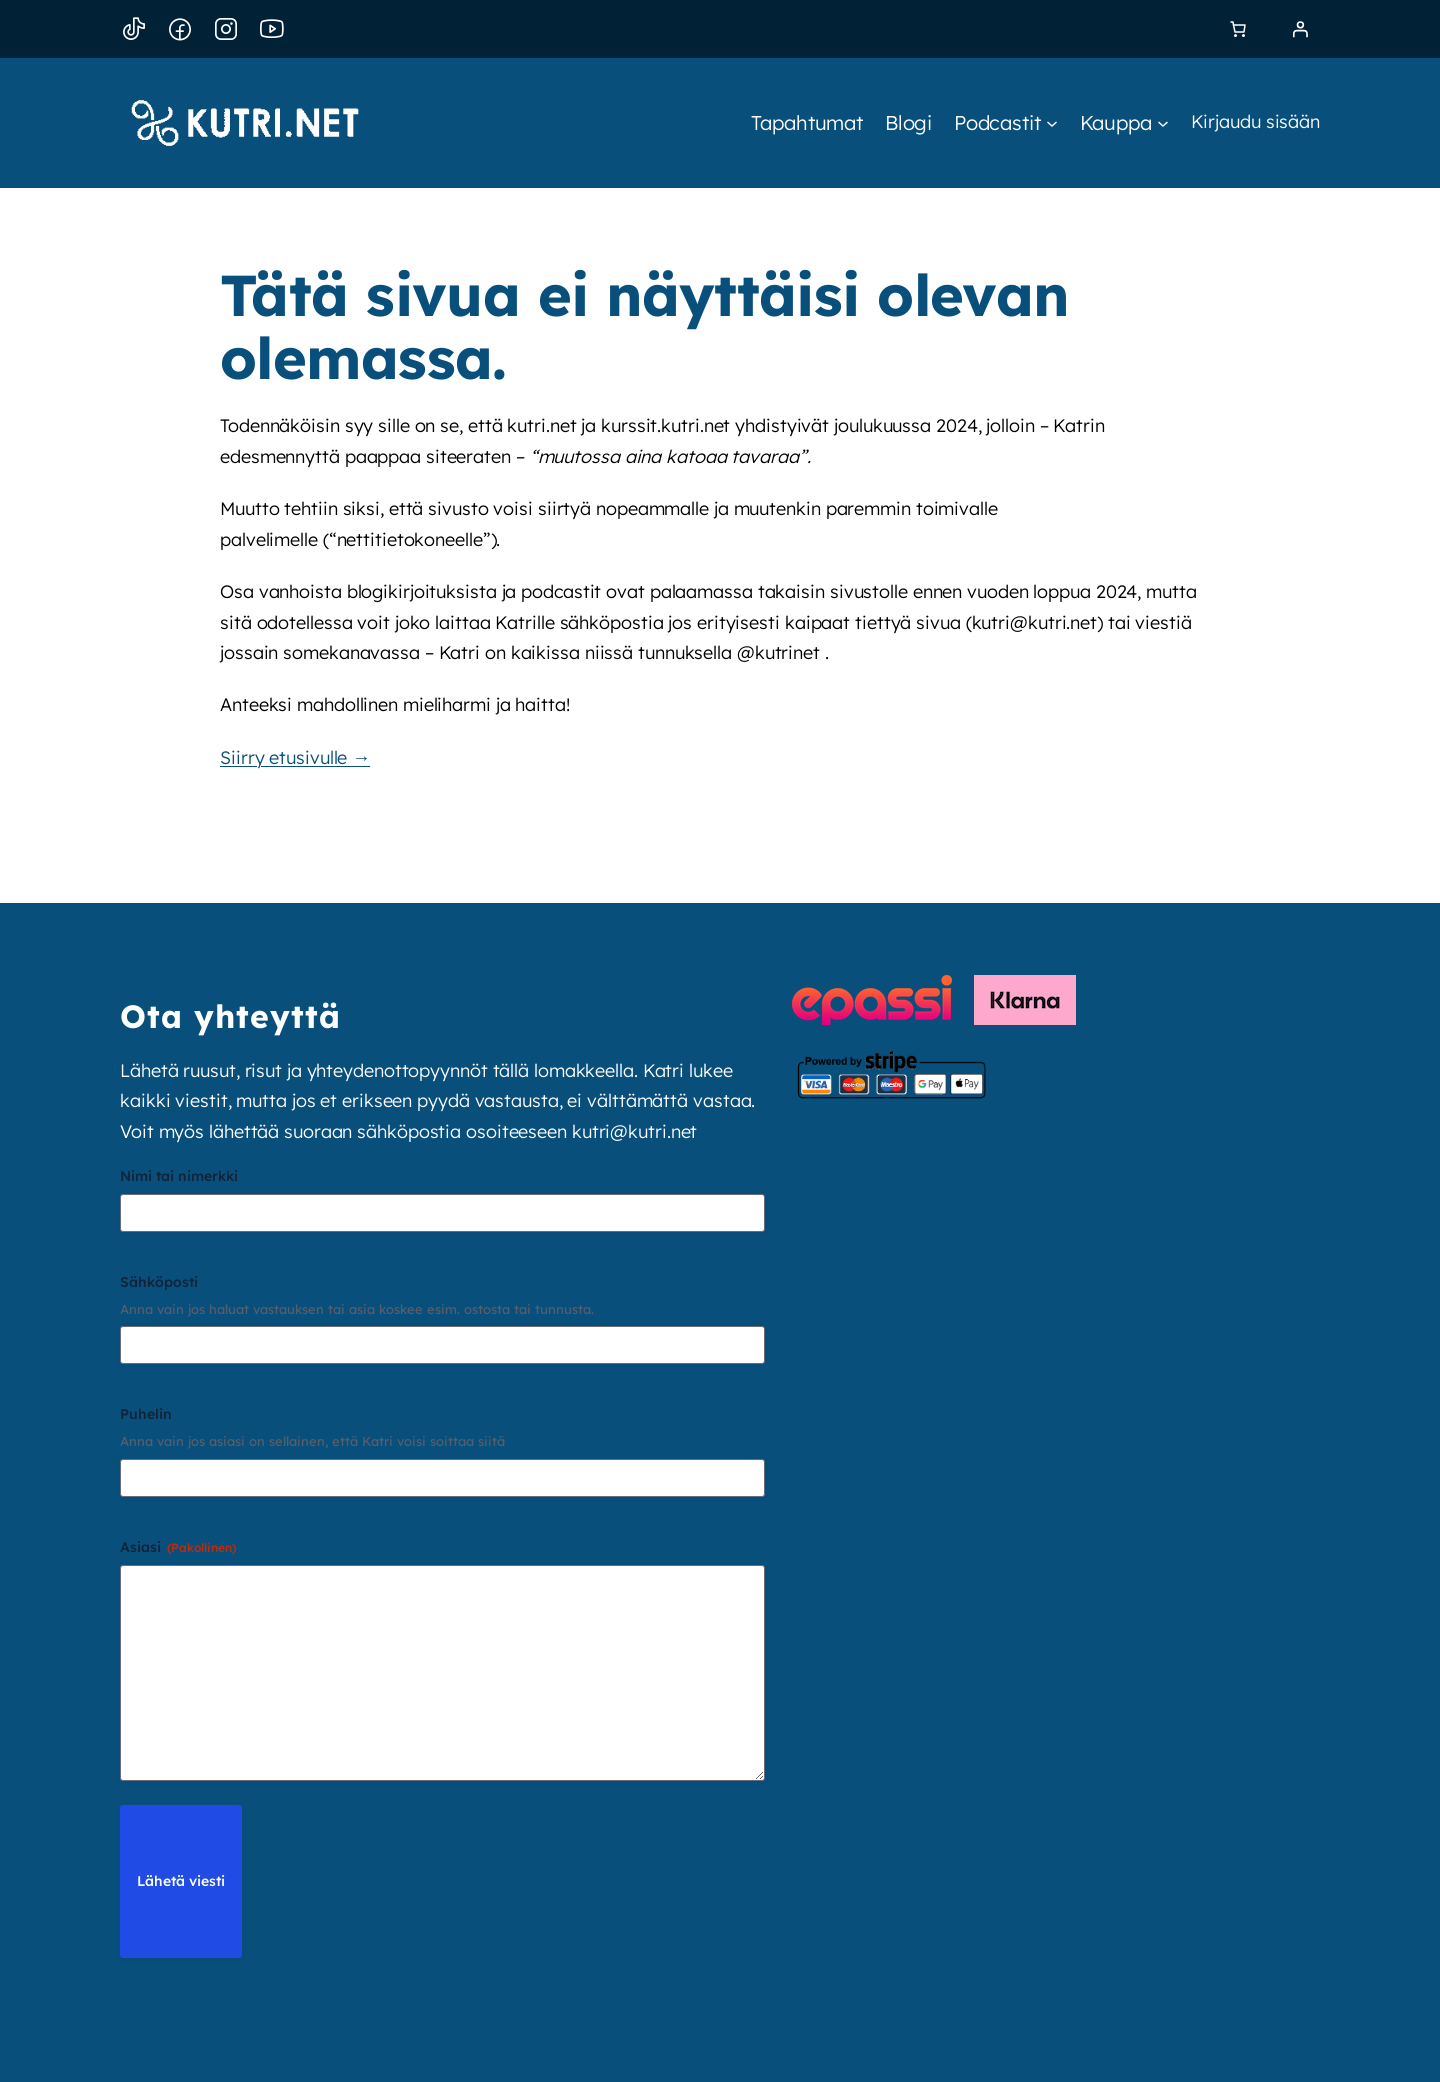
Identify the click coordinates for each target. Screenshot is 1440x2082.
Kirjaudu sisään (1256, 121)
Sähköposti (159, 1282)
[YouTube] (271, 29)
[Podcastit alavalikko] (1006, 123)
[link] (1238, 29)
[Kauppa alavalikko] (1124, 123)
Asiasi (178, 1547)
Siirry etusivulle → (295, 757)
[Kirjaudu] (1300, 29)
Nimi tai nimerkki (179, 1176)
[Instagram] (226, 29)
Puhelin (146, 1414)
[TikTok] (134, 29)
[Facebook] (180, 29)
